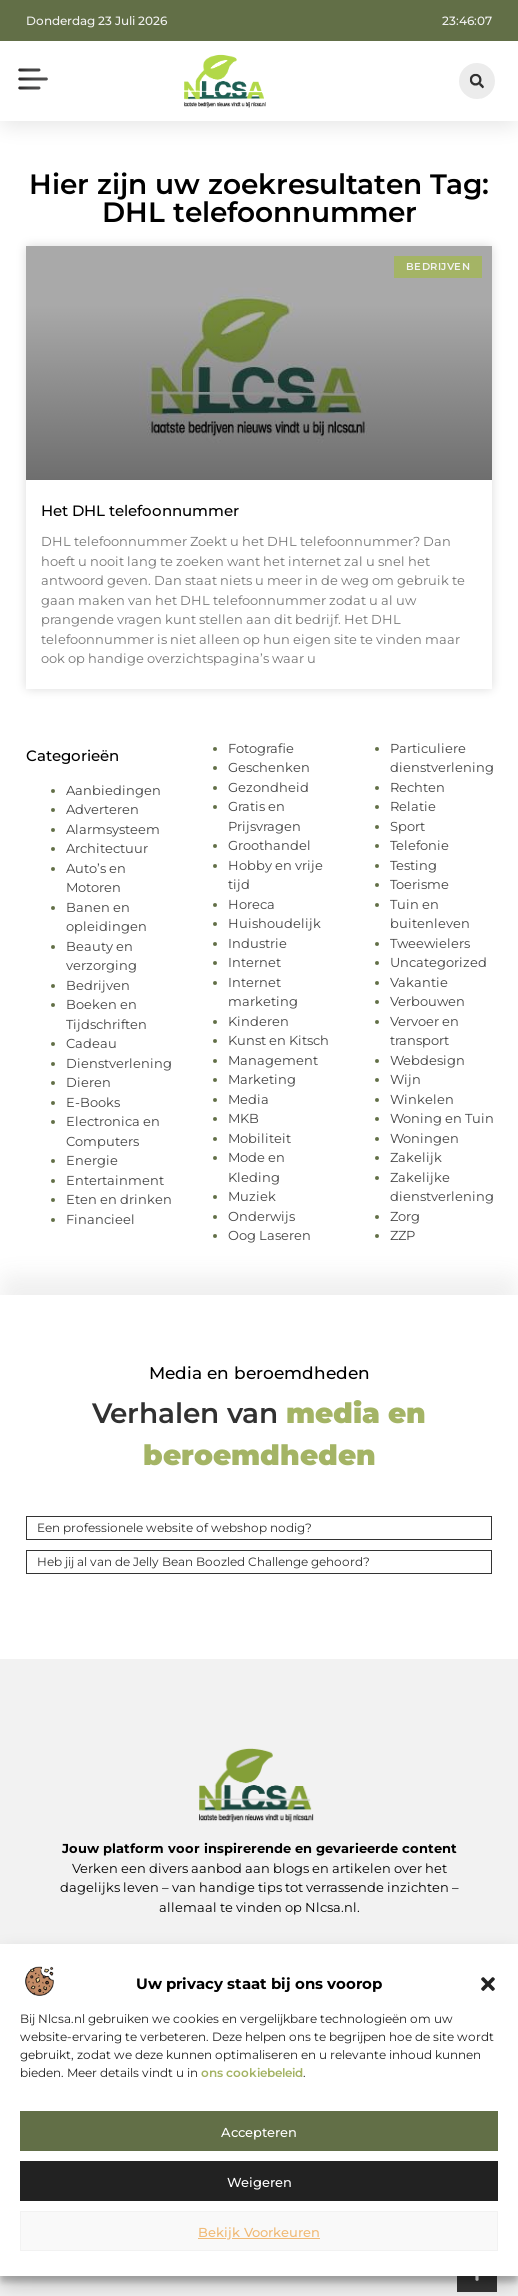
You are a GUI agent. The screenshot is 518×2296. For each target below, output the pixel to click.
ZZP (402, 1235)
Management (273, 1060)
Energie (92, 1160)
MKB (243, 1118)
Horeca (251, 904)
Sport (407, 826)
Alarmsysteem (113, 829)
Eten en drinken (119, 1199)
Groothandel (269, 845)
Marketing (262, 1079)
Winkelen (422, 1099)
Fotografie (261, 748)
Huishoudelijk (274, 923)
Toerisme (419, 884)
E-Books (93, 1102)
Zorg (405, 1216)
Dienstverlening (119, 1063)
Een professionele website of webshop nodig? (174, 1527)
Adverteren (102, 809)
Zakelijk (416, 1157)
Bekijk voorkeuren (259, 2232)
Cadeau (91, 1043)
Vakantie (419, 982)
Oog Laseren (269, 1235)
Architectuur (107, 848)
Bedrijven (98, 985)
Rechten (417, 787)
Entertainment (115, 1180)
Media (248, 1099)
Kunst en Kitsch (278, 1040)
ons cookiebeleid (252, 2072)
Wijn (405, 1079)
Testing (413, 865)
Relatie (413, 806)
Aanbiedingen (113, 790)
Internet (254, 962)
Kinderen (258, 1021)
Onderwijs (261, 1216)
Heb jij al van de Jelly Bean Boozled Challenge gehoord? (203, 1561)
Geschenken (269, 767)
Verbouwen (427, 1001)
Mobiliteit (259, 1138)
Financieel (100, 1219)
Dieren (88, 1082)
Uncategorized (438, 962)
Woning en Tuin (442, 1118)
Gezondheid (268, 787)
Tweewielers (430, 943)
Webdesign (427, 1060)
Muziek (252, 1196)
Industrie (257, 943)
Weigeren (259, 2182)
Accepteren (259, 2132)
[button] (488, 1984)
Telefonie (419, 845)
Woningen (424, 1138)
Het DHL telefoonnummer (140, 510)
